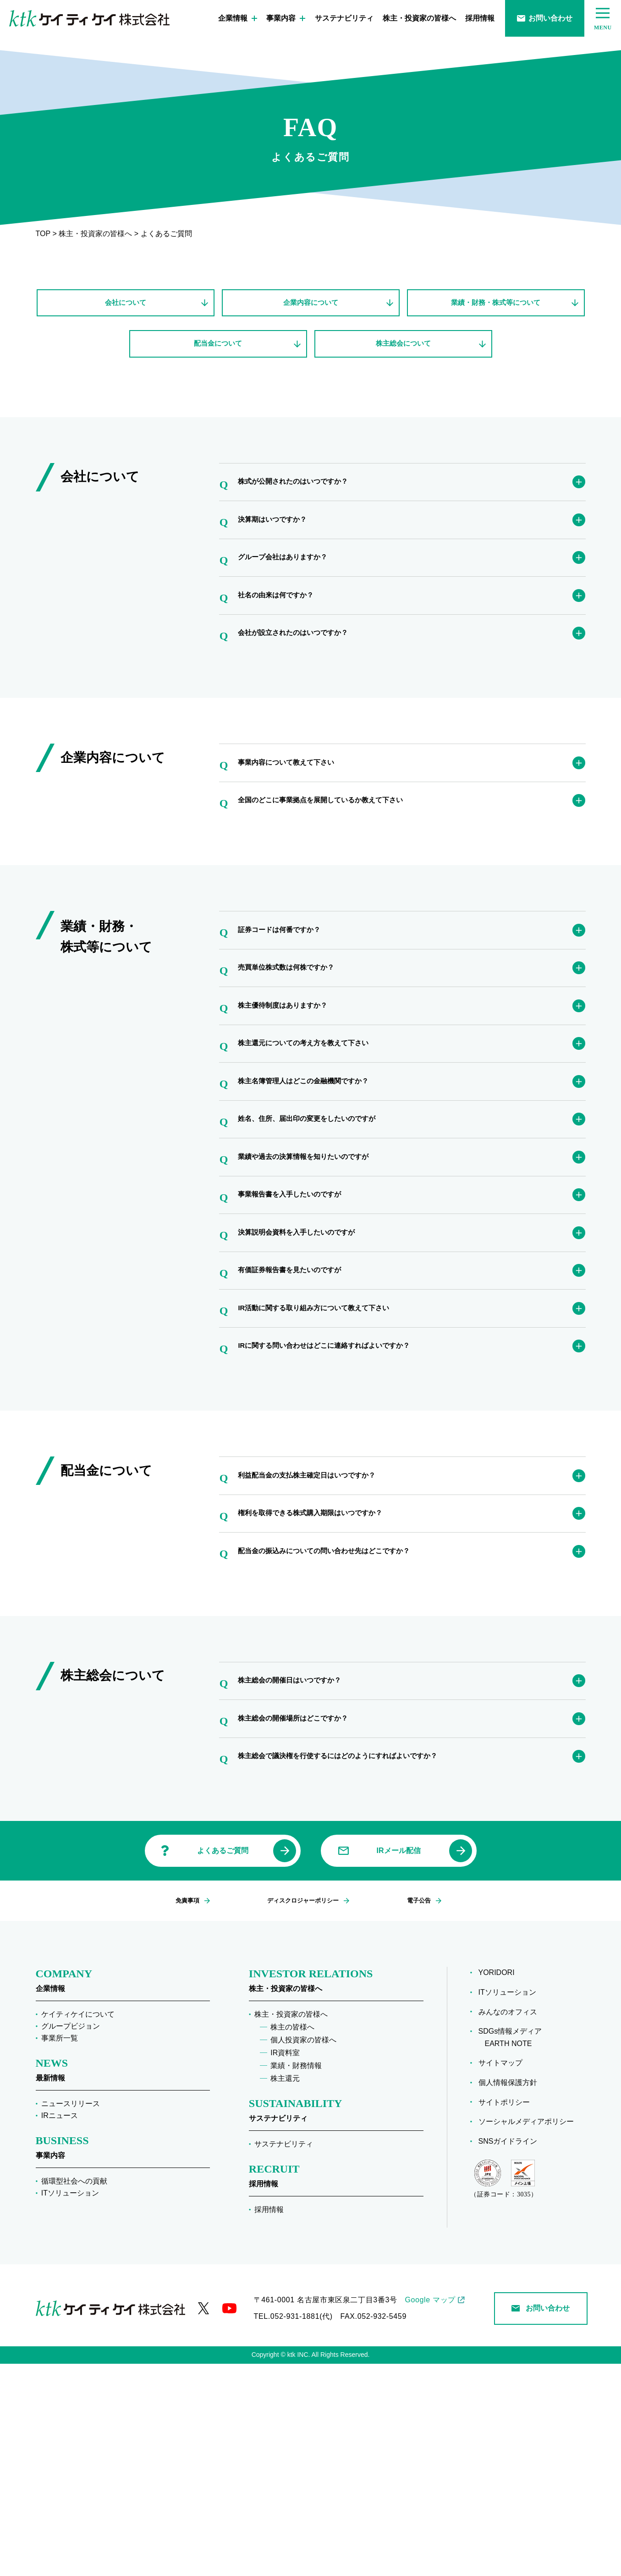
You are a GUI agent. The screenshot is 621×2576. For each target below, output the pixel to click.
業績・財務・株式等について (496, 305)
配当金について (218, 352)
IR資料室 (285, 2265)
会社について (125, 305)
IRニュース (59, 2328)
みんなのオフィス (511, 2224)
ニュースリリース (70, 2316)
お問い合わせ (544, 18)
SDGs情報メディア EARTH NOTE (513, 2250)
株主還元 (285, 2291)
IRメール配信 (399, 2063)
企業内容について (311, 305)
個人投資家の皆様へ (303, 2252)
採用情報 (480, 18)
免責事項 (190, 2113)
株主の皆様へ (292, 2239)
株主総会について (403, 352)
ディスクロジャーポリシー (302, 2113)
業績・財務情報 (296, 2278)
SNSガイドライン (511, 2353)
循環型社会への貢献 (74, 2393)
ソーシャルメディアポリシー (529, 2334)
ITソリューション (70, 2405)
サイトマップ (503, 2275)
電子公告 (413, 2113)
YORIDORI (500, 2185)
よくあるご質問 (222, 2063)
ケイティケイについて (78, 2226)
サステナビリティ (344, 18)
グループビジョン (70, 2238)
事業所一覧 (59, 2250)
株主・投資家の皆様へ (419, 18)
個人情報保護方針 (511, 2295)
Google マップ (430, 2512)
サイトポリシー (507, 2314)
